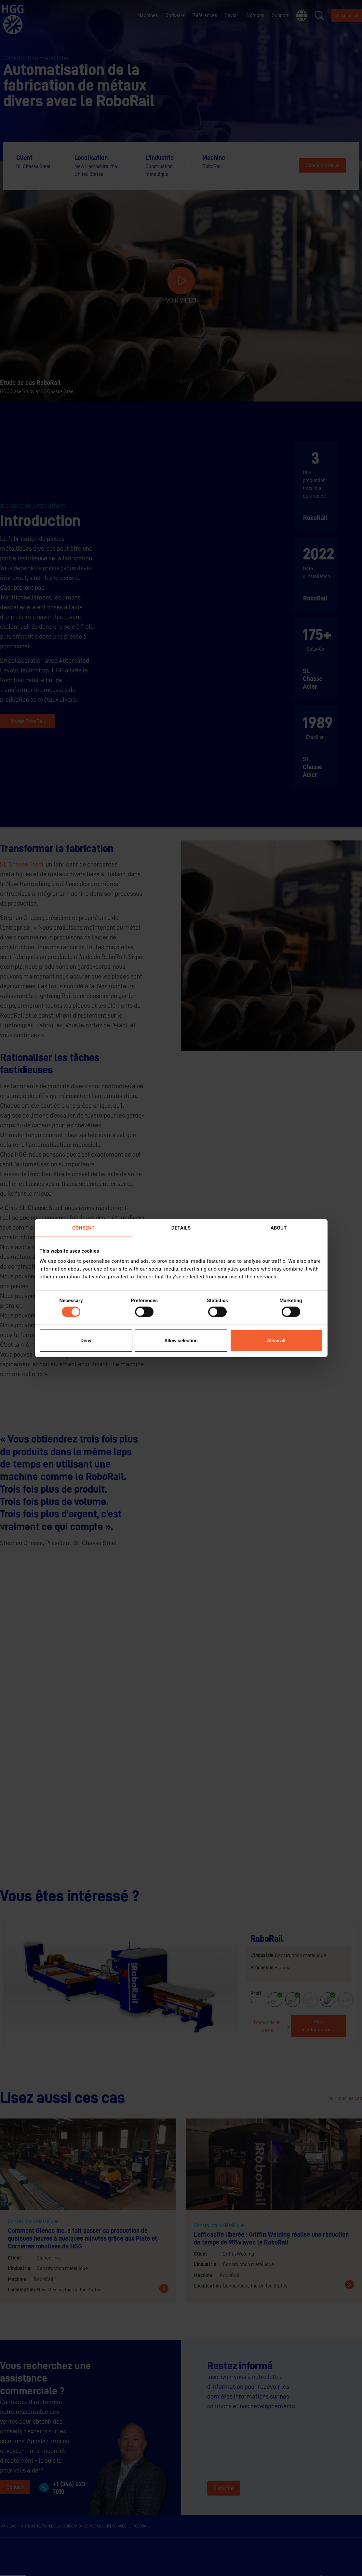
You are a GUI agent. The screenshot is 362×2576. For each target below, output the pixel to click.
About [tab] (279, 1228)
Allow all (276, 1341)
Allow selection (180, 1341)
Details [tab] (181, 1228)
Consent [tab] (83, 1228)
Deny (85, 1341)
